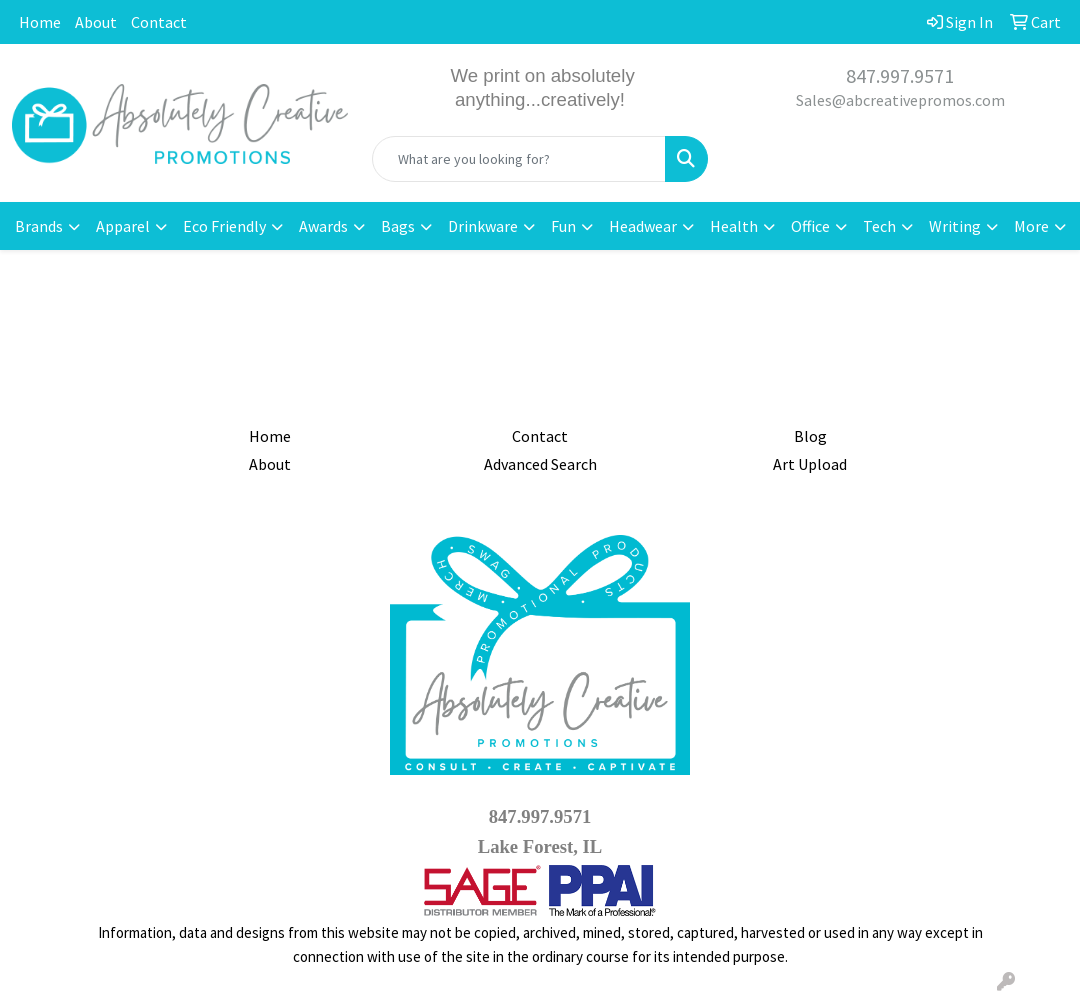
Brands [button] (39, 226)
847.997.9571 (900, 75)
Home (40, 22)
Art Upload (810, 464)
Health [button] (734, 226)
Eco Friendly (224, 226)
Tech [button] (879, 226)
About (96, 22)
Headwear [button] (643, 226)
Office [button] (810, 226)
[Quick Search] (519, 159)
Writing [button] (955, 226)
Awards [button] (323, 226)
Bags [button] (398, 226)
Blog (810, 436)
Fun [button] (563, 226)
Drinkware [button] (483, 226)
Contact (159, 22)
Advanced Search (540, 464)
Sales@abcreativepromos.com (900, 100)
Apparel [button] (123, 226)
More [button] (1031, 226)
